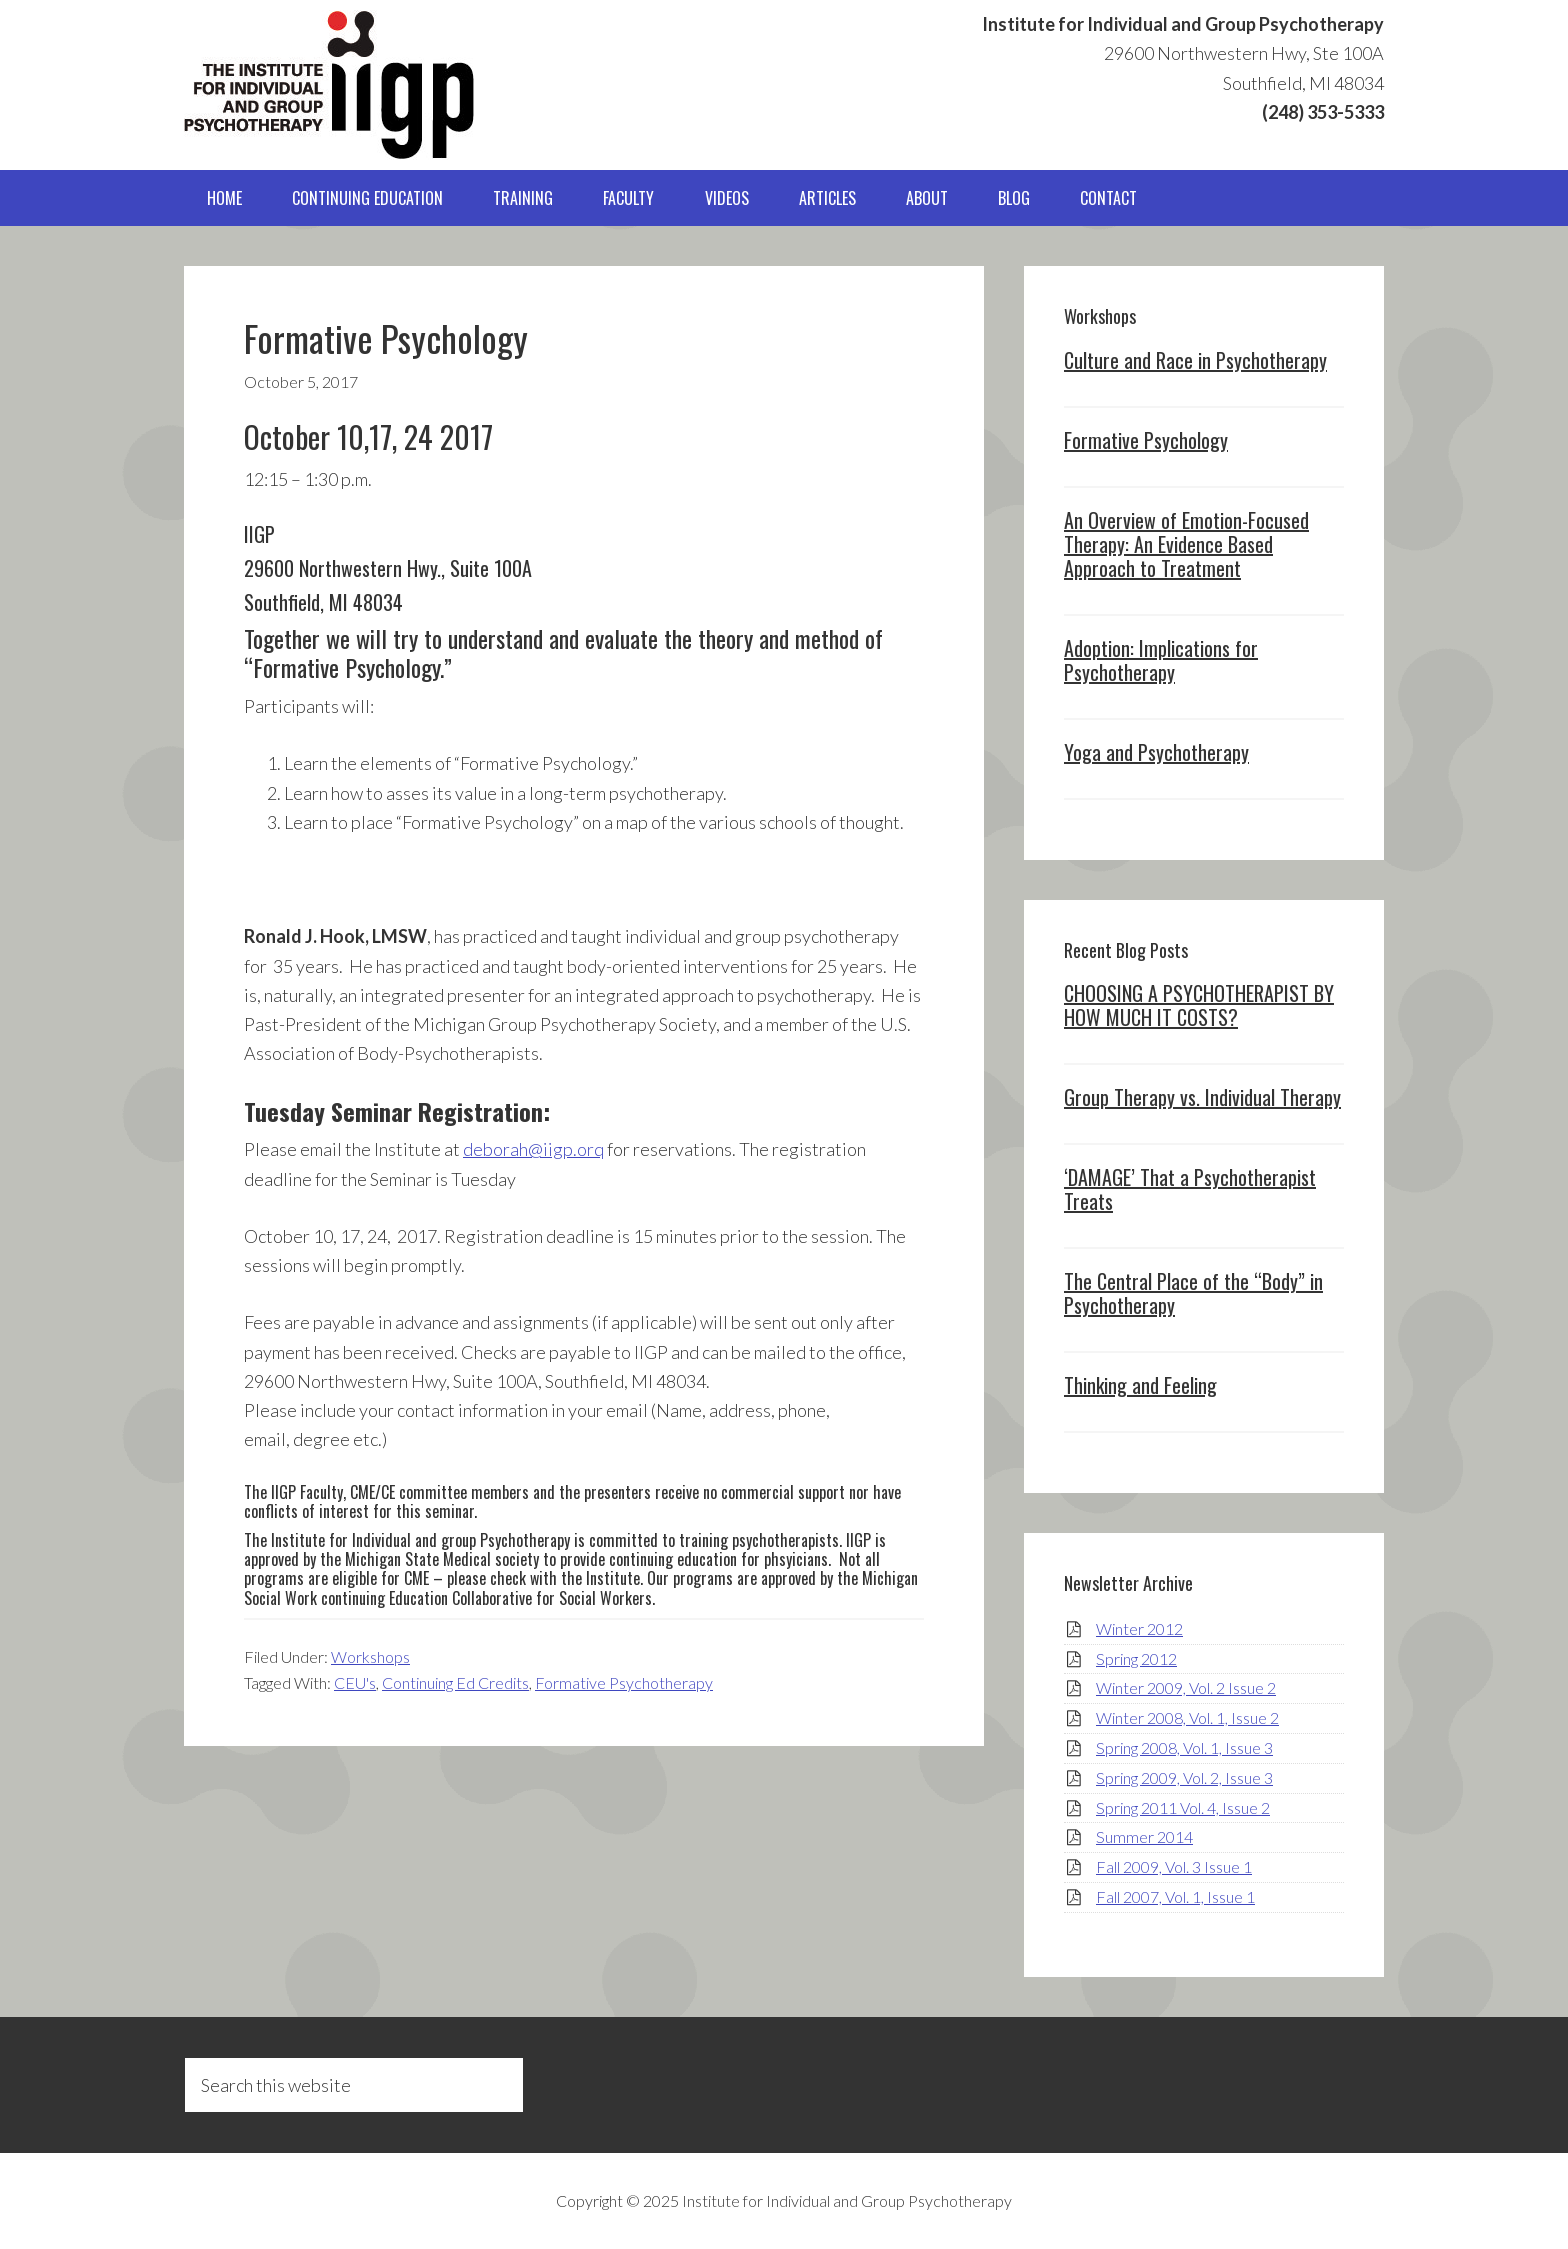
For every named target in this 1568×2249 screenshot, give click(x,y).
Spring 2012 (1136, 1658)
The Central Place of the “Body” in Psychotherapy (1193, 1293)
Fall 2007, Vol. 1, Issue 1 (1175, 1896)
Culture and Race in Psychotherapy (1195, 360)
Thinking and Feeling (1140, 1385)
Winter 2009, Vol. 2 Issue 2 (1186, 1687)
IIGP (329, 85)
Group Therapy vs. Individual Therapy (1202, 1097)
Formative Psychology (1146, 440)
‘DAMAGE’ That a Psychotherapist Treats (1190, 1189)
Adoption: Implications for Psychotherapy (1161, 660)
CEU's (355, 1682)
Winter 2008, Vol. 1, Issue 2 (1187, 1717)
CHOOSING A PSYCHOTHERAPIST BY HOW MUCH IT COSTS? (1199, 1005)
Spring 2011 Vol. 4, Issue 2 (1183, 1807)
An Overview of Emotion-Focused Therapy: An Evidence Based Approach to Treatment (1186, 544)
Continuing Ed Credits (455, 1682)
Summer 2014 (1144, 1836)
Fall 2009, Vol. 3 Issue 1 (1174, 1866)
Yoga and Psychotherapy (1156, 752)
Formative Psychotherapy (624, 1682)
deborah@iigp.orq (533, 1149)
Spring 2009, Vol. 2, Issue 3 (1184, 1777)
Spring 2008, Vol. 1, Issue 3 (1184, 1747)
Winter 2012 (1139, 1628)
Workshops (370, 1656)
